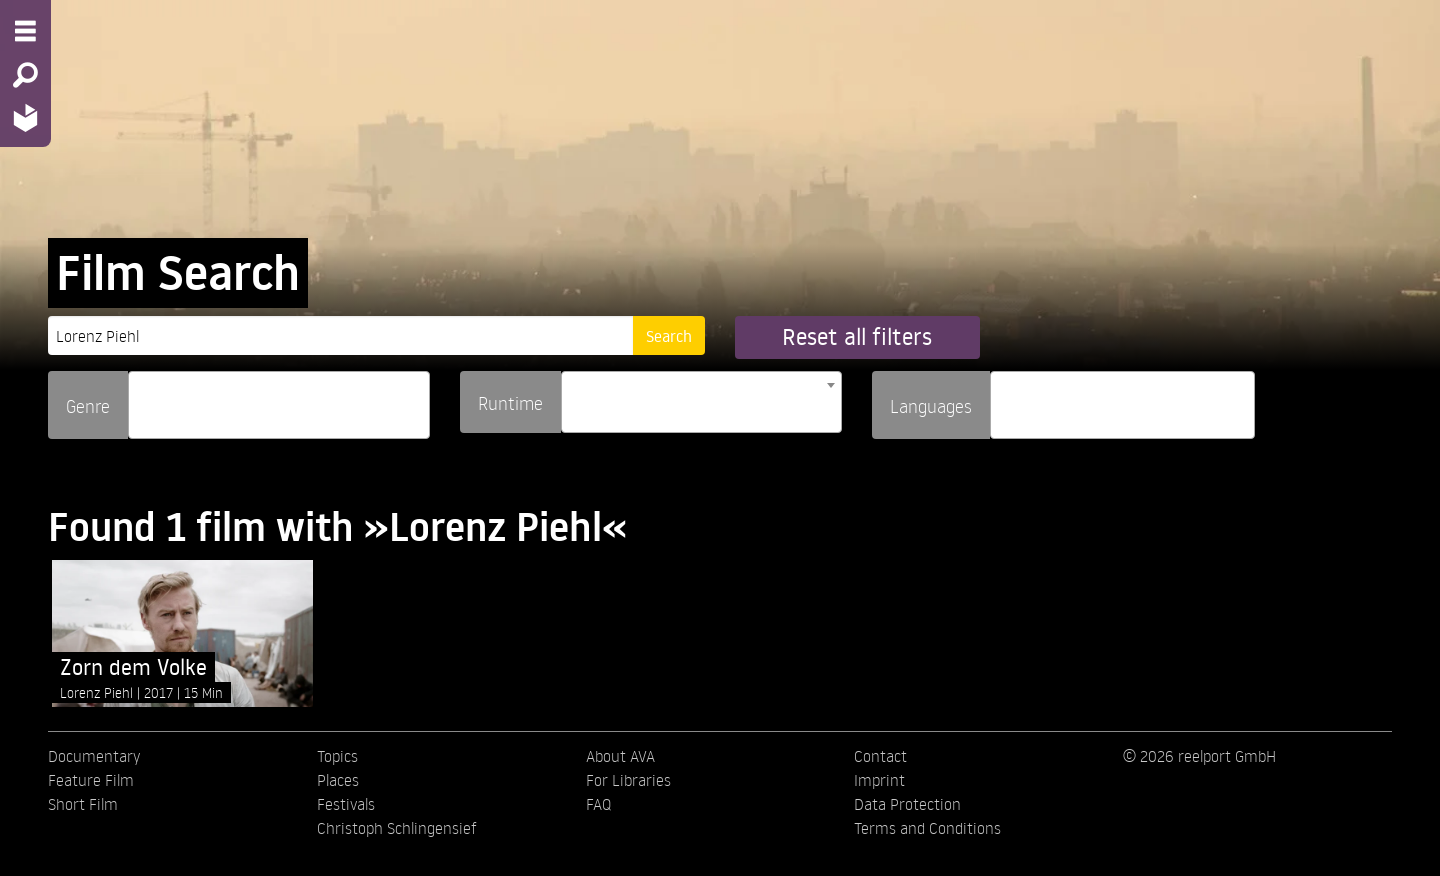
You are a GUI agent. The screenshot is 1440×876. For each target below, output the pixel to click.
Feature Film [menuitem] (91, 780)
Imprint (879, 780)
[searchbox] (141, 396)
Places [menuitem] (338, 780)
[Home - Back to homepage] (25, 117)
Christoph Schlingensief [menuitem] (397, 828)
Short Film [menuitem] (83, 804)
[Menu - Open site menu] (25, 31)
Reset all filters (857, 336)
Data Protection (907, 804)
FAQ (598, 804)
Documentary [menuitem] (94, 756)
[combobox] (279, 405)
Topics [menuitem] (337, 756)
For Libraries (628, 780)
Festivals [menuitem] (346, 804)
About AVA (620, 756)
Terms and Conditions (927, 828)
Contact (880, 756)
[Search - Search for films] (25, 75)
